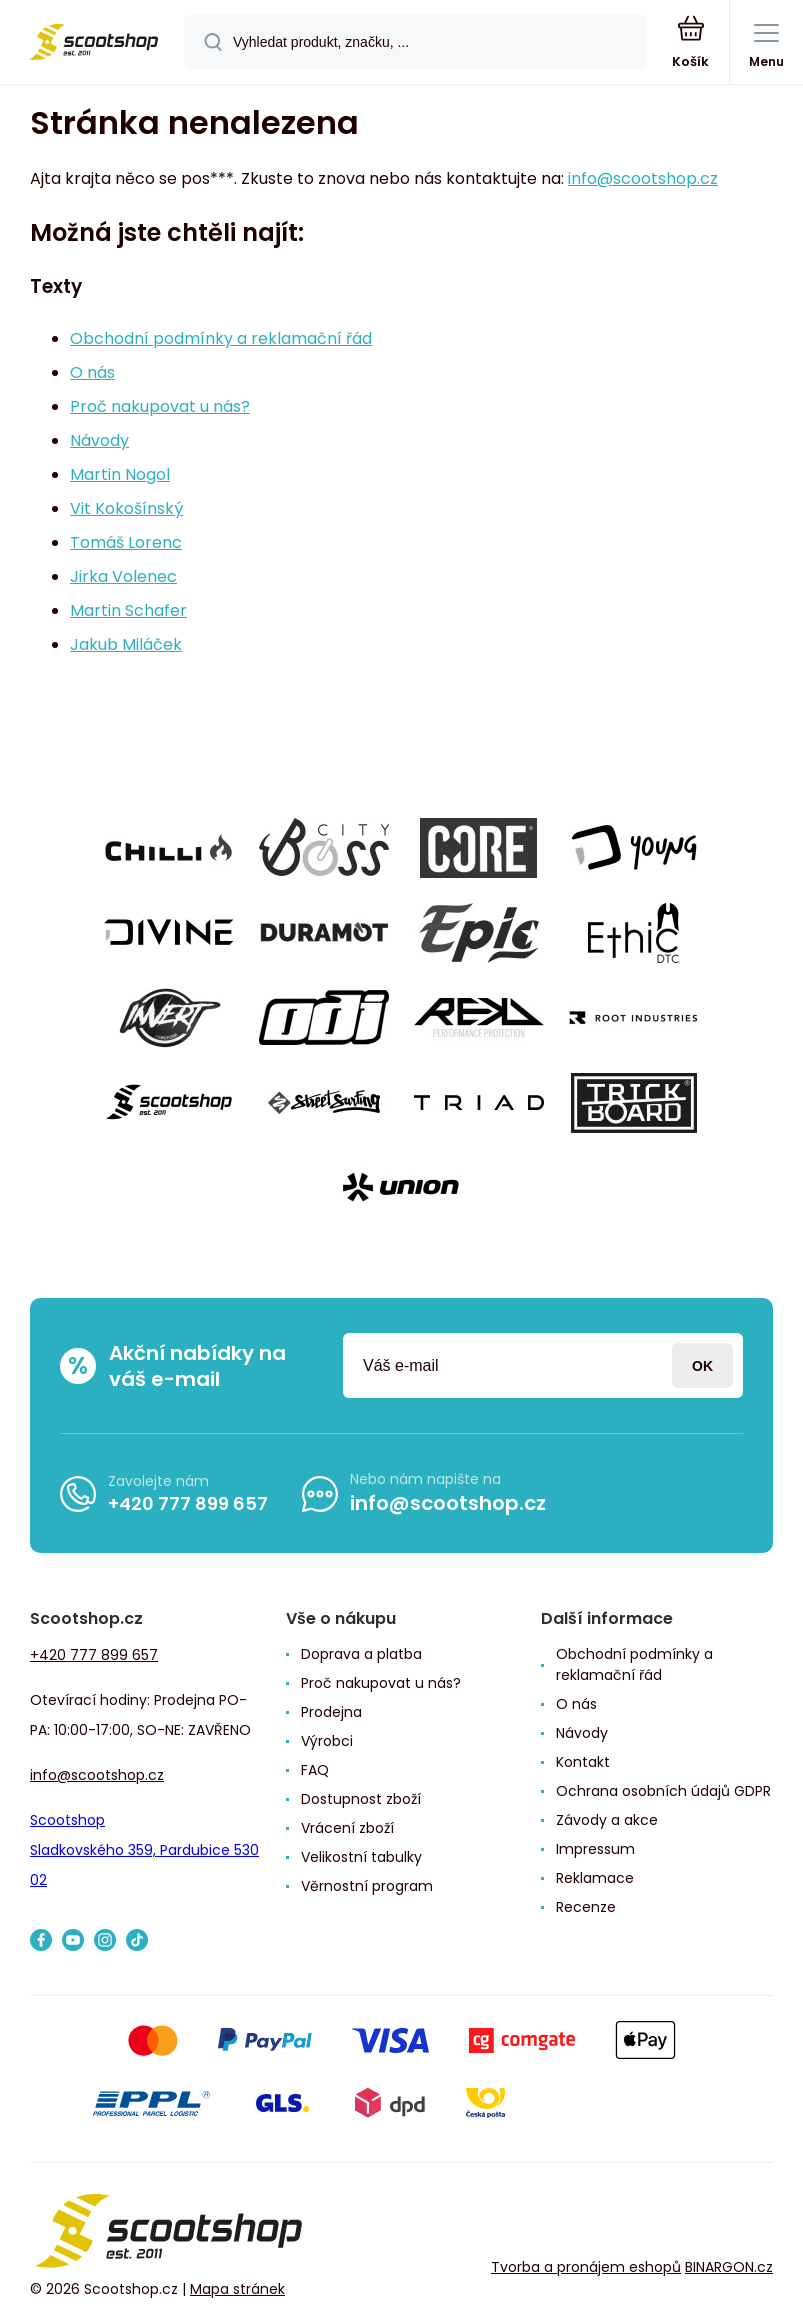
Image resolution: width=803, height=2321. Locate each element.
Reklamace (595, 1878)
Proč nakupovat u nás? (160, 406)
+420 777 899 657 (188, 1503)
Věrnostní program (367, 1886)
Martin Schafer (128, 610)
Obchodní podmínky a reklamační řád (221, 338)
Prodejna (331, 1712)
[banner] (93, 43)
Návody (99, 440)
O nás (92, 372)
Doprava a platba (361, 1654)
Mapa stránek (237, 2290)
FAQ (315, 1770)
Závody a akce (607, 1820)
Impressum (595, 1849)
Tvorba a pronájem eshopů (586, 2267)
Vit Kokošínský (126, 508)
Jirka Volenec (123, 576)
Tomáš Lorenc (126, 542)
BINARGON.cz (729, 2267)
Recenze (586, 1907)
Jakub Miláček (126, 644)
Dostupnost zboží (361, 1799)
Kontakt (583, 1762)
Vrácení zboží (347, 1828)
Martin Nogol (120, 474)
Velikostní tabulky (361, 1857)
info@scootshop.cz (643, 178)
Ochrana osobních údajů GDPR (663, 1791)
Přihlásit (702, 1365)
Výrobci (327, 1741)
